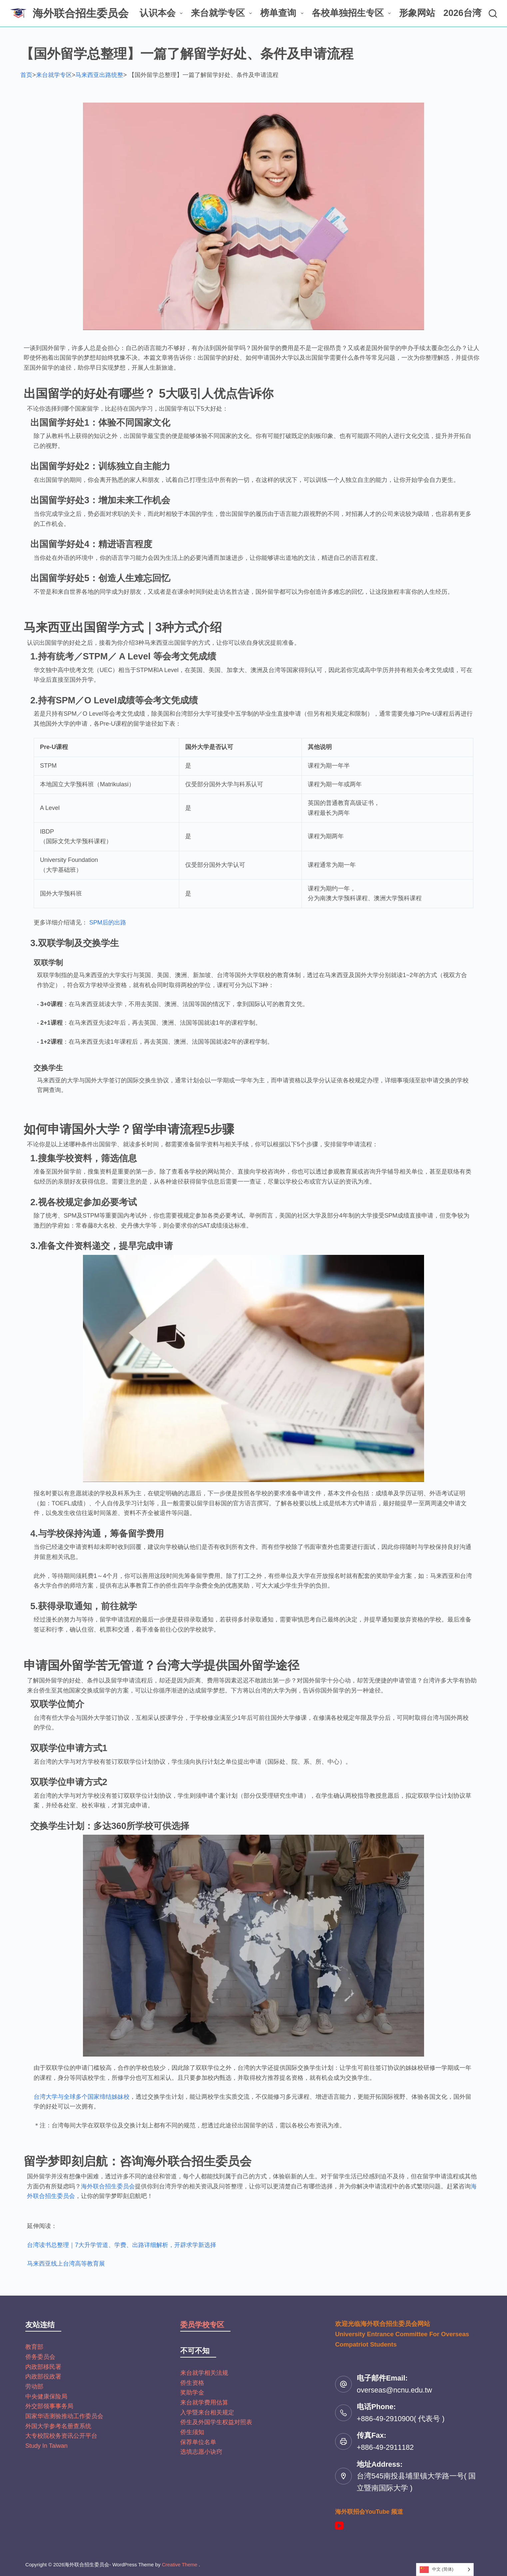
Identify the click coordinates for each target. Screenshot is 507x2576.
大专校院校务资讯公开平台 (61, 2435)
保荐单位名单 (198, 2442)
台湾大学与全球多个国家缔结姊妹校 (82, 2096)
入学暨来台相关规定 (207, 2412)
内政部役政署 (43, 2376)
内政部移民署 (43, 2367)
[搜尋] (493, 13)
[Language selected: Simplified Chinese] (445, 2569)
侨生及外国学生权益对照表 (216, 2422)
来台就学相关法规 (204, 2373)
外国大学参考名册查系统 (58, 2426)
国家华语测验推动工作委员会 (64, 2416)
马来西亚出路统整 (99, 75)
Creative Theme (179, 2564)
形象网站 (417, 13)
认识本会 (162, 13)
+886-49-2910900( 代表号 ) (401, 2418)
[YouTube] (339, 2525)
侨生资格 (192, 2383)
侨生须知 (192, 2432)
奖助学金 (192, 2392)
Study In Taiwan (46, 2445)
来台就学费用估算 (204, 2402)
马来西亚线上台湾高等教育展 (66, 2263)
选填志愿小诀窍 (201, 2451)
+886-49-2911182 (385, 2447)
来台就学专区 (222, 13)
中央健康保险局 (46, 2396)
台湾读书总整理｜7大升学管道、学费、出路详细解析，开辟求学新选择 (121, 2245)
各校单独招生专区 (352, 13)
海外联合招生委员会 (81, 13)
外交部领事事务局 (49, 2406)
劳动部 (34, 2386)
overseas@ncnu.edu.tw (394, 2390)
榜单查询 (283, 13)
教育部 (34, 2347)
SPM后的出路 (107, 922)
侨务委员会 (40, 2357)
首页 (26, 75)
